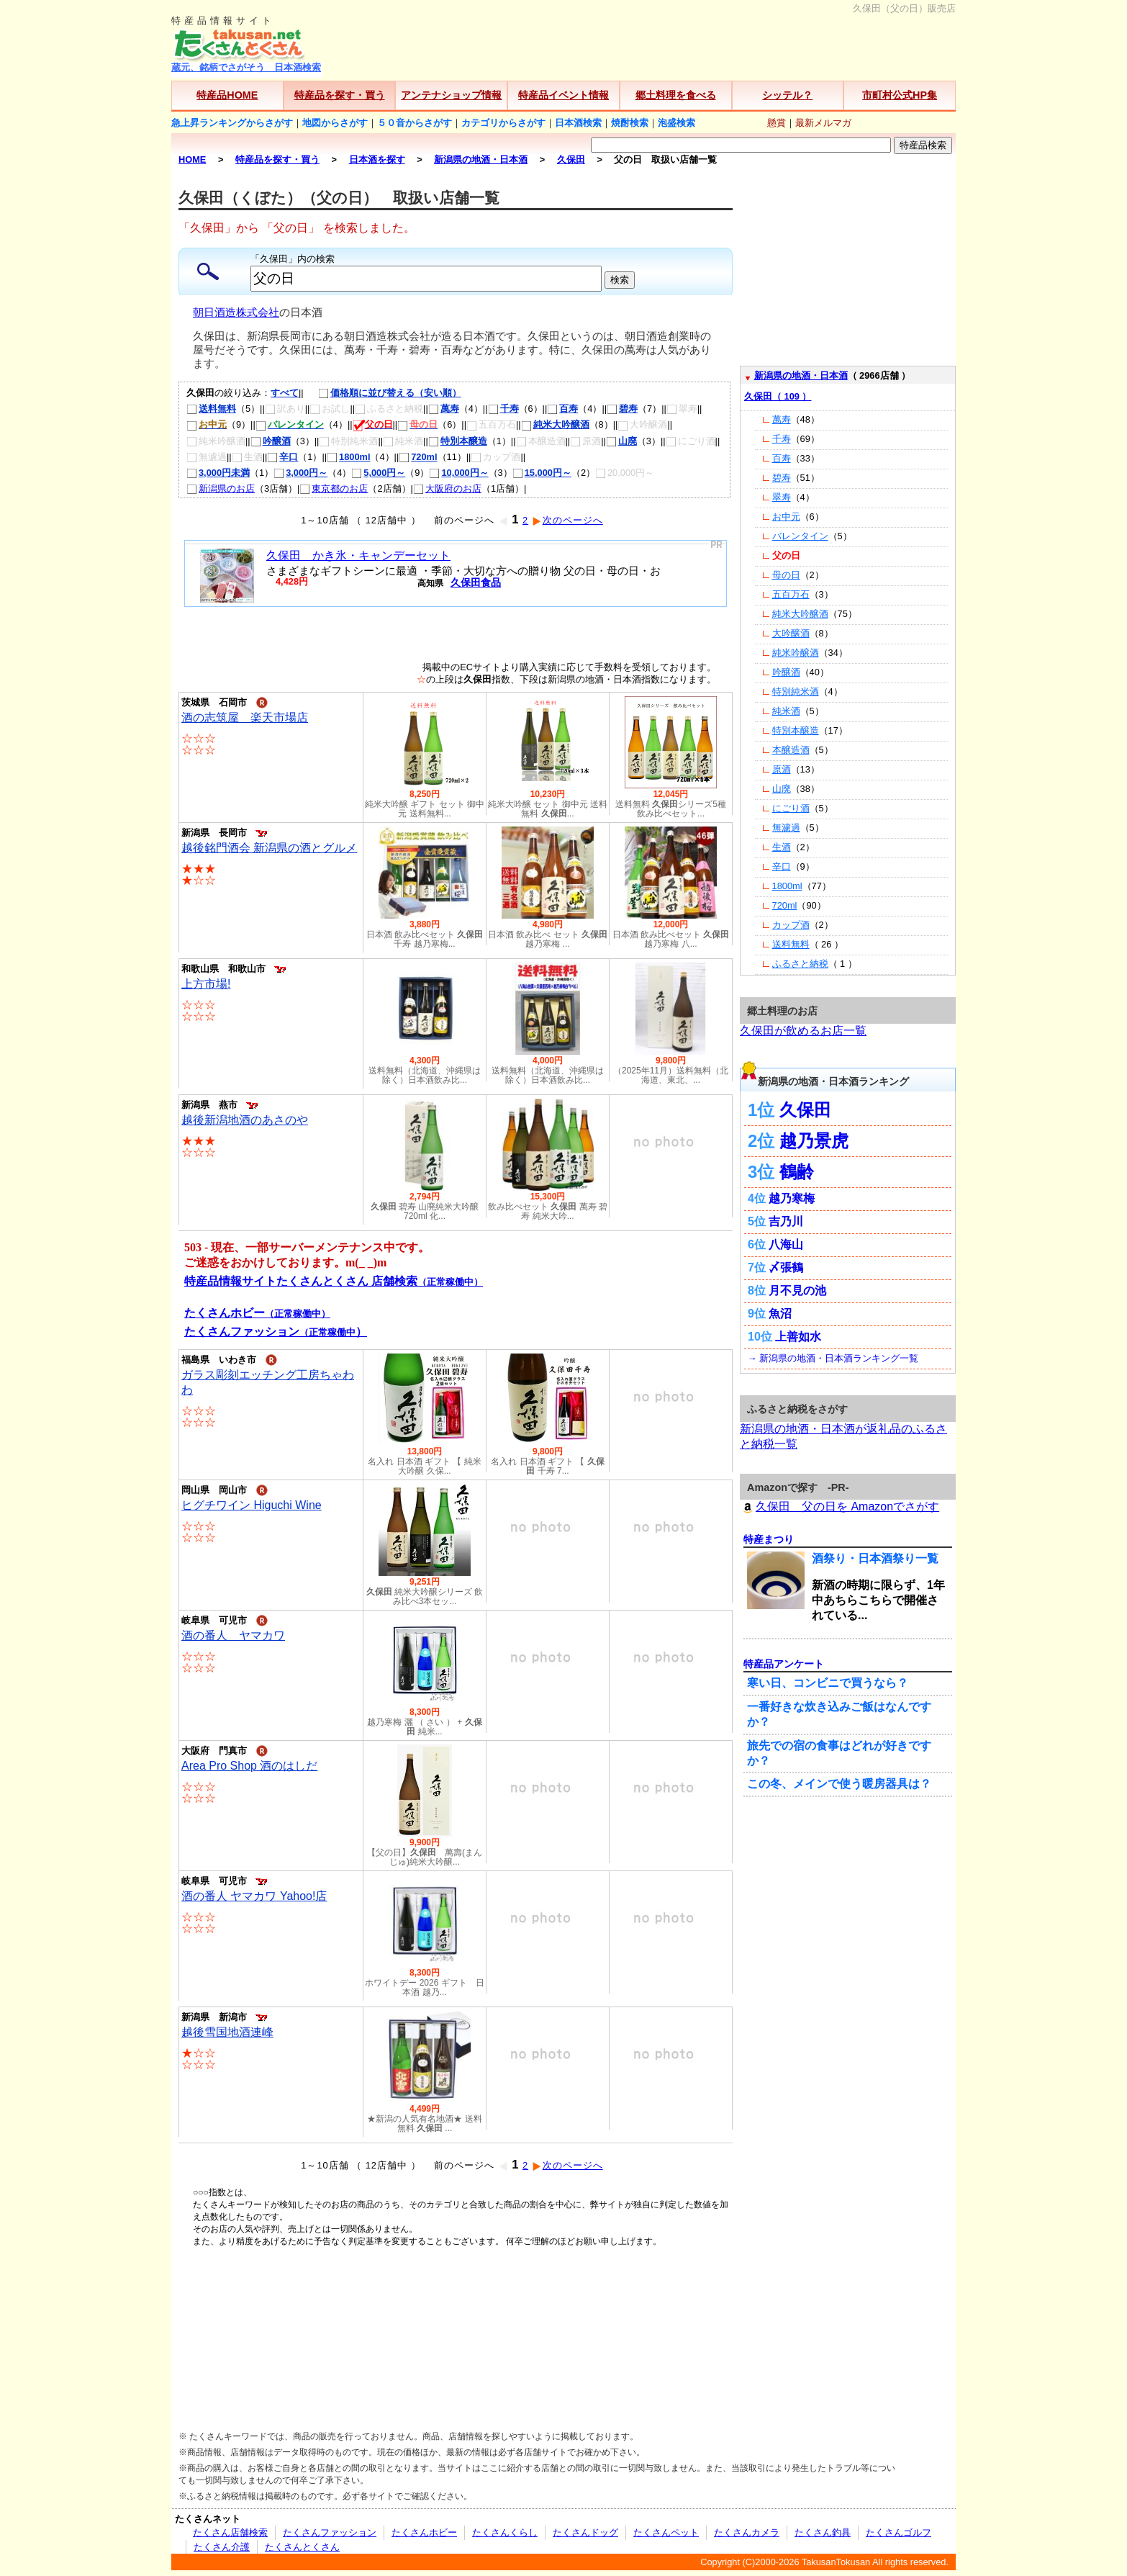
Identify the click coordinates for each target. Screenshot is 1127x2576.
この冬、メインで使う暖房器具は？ (839, 1784)
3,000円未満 (218, 472)
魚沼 (780, 1313)
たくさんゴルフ (898, 2532)
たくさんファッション (329, 2532)
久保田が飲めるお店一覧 (803, 1030)
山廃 (621, 441)
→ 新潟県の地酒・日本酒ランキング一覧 (833, 1358)
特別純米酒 (795, 691)
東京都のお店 (333, 488)
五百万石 (791, 594)
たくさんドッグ (585, 2532)
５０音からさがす (414, 122)
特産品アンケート (783, 1664)
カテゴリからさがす (503, 122)
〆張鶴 (786, 1267)
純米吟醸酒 (795, 652)
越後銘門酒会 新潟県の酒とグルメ (269, 848)
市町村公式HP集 (899, 95)
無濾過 (786, 827)
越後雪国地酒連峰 (227, 2032)
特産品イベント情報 (563, 95)
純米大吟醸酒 (555, 424)
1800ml (348, 456)
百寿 (562, 408)
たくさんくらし (505, 2532)
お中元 (786, 516)
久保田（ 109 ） (777, 396)
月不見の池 (797, 1290)
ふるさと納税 (800, 963)
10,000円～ (458, 472)
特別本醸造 (457, 441)
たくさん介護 (222, 2546)
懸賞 (776, 122)
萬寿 (443, 408)
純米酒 (786, 711)
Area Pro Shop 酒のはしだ (249, 1766)
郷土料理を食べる (675, 95)
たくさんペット (666, 2532)
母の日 (786, 574)
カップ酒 (791, 924)
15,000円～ (541, 472)
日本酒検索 (578, 122)
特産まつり (768, 1539)
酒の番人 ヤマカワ (233, 1635)
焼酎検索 (629, 122)
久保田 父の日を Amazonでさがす (839, 1506)
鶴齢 (796, 1171)
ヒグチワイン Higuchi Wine (251, 1505)
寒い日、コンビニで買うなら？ (827, 1683)
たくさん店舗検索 (230, 2532)
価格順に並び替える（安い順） (382, 392)
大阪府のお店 (447, 488)
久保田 (805, 1110)
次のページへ (567, 520)
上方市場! (205, 984)
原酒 (781, 769)
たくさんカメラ (746, 2532)
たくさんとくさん (302, 2546)
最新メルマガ (823, 122)
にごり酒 (791, 808)
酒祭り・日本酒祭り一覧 (875, 1558)
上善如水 (798, 1336)
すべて (285, 392)
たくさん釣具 (823, 2532)
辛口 (282, 456)
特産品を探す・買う (339, 95)
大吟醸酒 (791, 633)
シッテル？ (787, 95)
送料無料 (211, 408)
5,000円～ (378, 472)
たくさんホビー (424, 2532)
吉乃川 (786, 1221)
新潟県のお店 (220, 488)
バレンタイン (800, 536)
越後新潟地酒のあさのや (244, 1120)
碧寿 (622, 408)
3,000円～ (300, 472)
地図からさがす (335, 122)
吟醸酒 (270, 441)
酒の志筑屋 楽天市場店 (244, 717)
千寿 (503, 408)
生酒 (781, 847)
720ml (418, 456)
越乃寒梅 (792, 1198)
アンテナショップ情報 (451, 95)
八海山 (786, 1244)
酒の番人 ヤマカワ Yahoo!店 (254, 1896)
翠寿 (781, 497)
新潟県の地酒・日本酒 (801, 375)
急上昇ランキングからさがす (232, 122)
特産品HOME (227, 95)
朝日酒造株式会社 (236, 312)
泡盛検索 (676, 122)
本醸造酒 (791, 749)
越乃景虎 (813, 1140)
